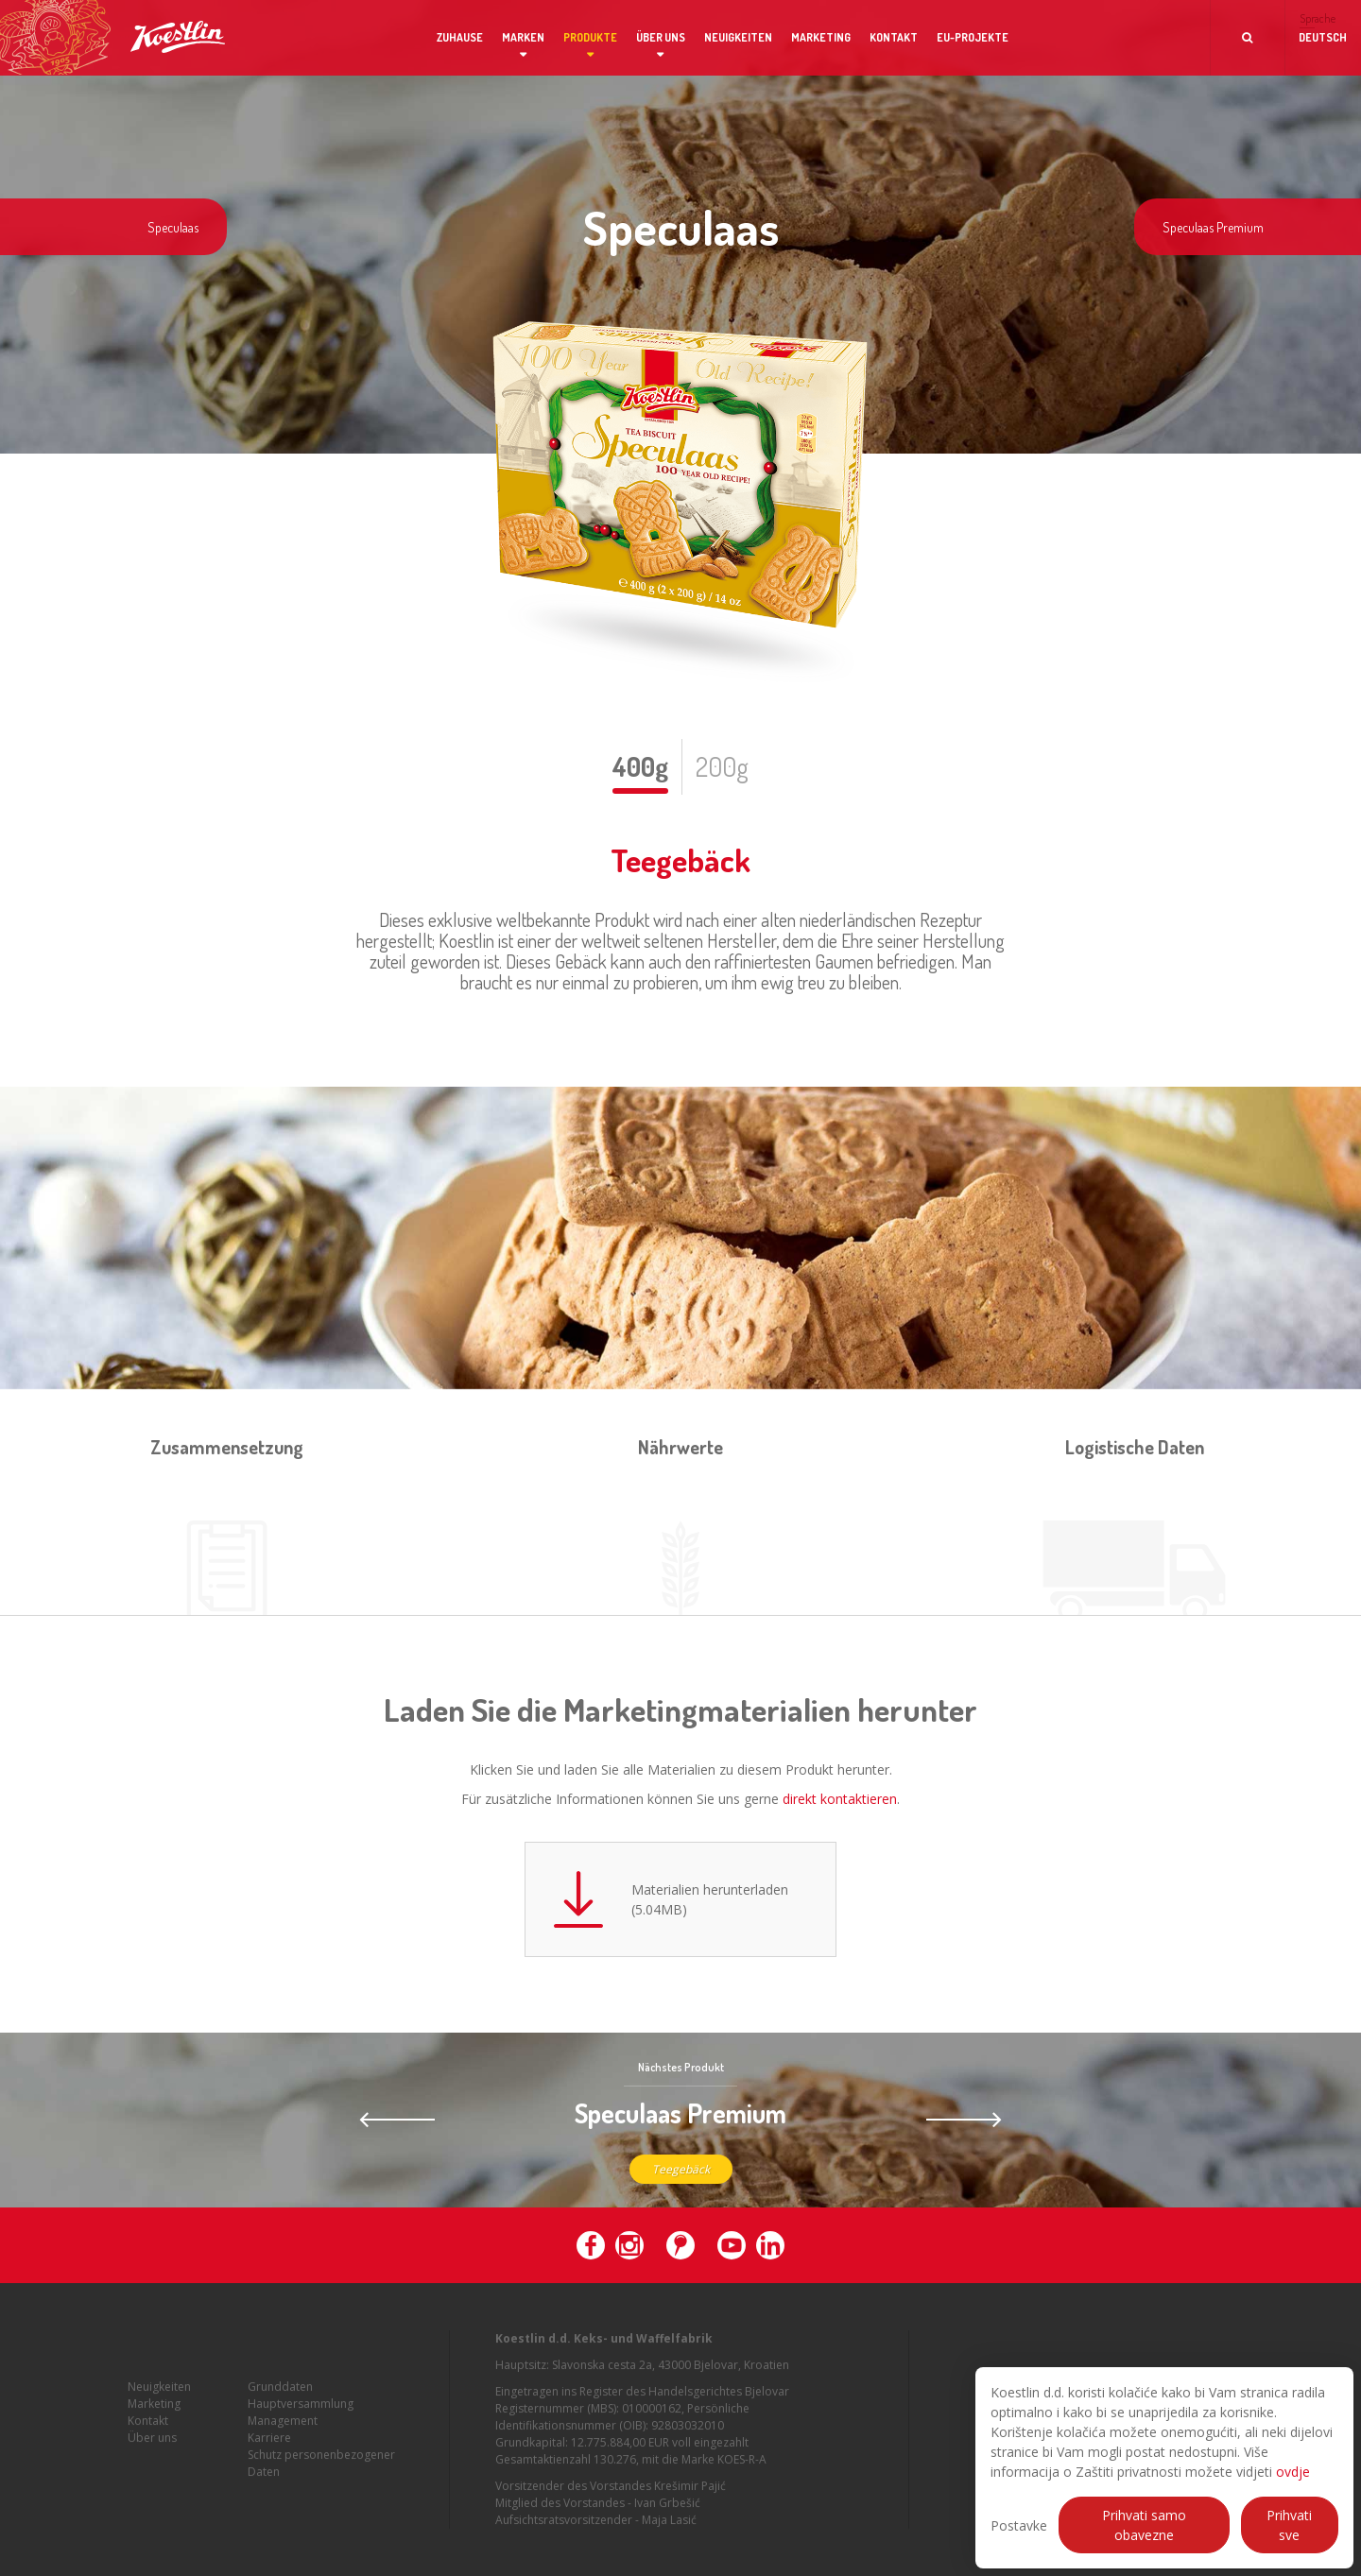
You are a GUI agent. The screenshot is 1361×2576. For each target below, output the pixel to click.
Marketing (821, 37)
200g (722, 766)
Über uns (660, 37)
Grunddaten (280, 2399)
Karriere (269, 2450)
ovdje (1293, 2472)
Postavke (1019, 2525)
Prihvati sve (1289, 2525)
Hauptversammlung (300, 2416)
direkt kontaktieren (840, 1799)
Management (283, 2433)
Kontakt (894, 37)
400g (640, 766)
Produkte (590, 37)
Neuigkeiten (738, 37)
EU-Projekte (972, 37)
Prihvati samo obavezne (1144, 2525)
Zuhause (460, 37)
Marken (523, 37)
